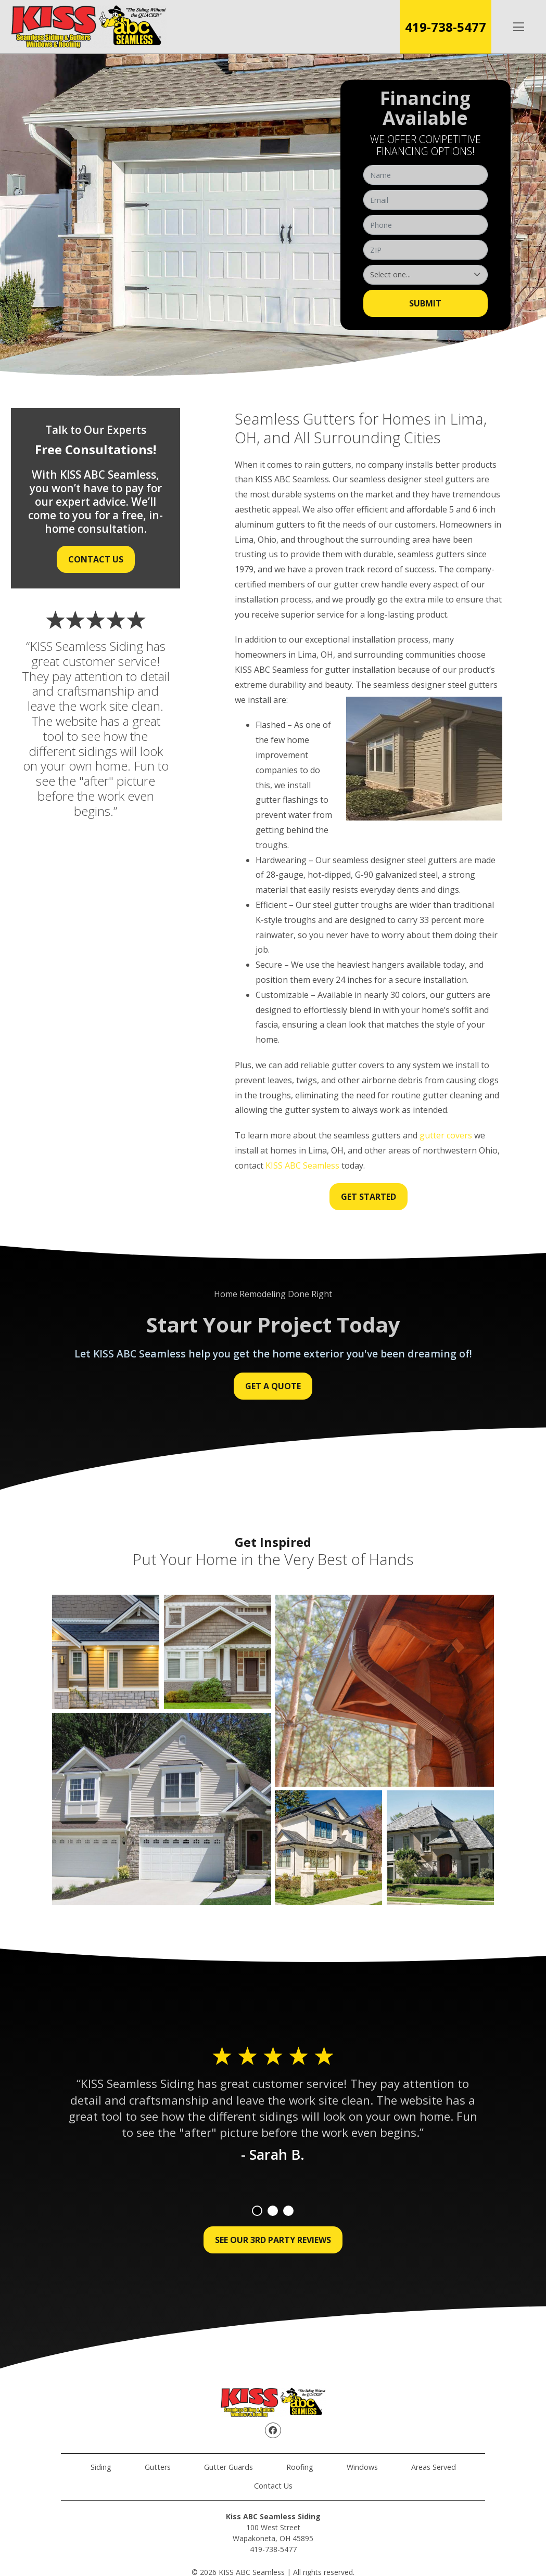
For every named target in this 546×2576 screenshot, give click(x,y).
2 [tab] (273, 2211)
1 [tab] (257, 2211)
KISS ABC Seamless (302, 1165)
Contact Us (95, 559)
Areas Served (433, 2467)
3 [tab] (288, 2211)
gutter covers (446, 1135)
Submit (425, 303)
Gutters (158, 2467)
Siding (101, 2467)
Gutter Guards (228, 2467)
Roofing (299, 2467)
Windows (362, 2467)
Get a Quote (273, 1386)
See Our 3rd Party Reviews (273, 2240)
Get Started (368, 1196)
